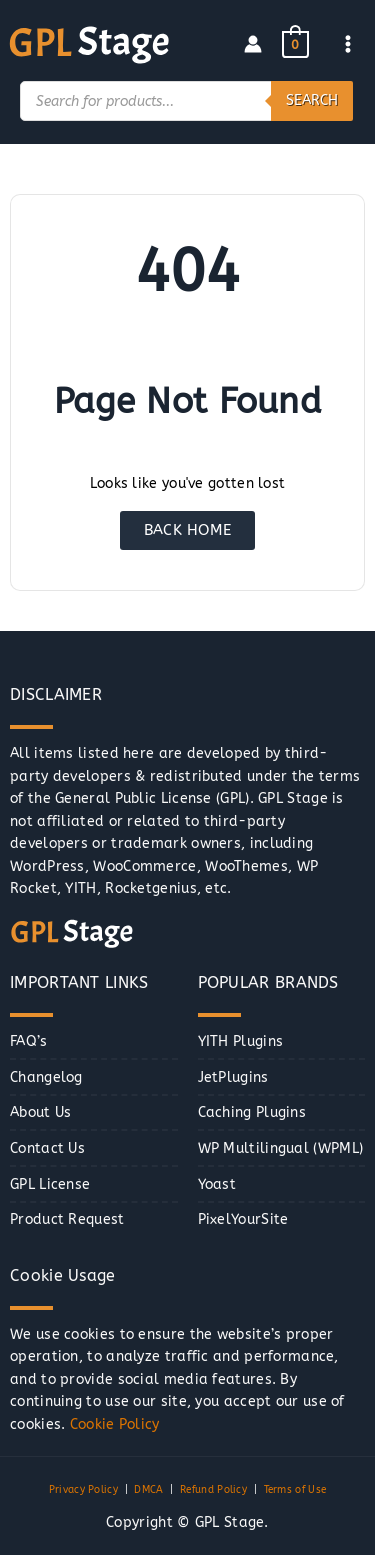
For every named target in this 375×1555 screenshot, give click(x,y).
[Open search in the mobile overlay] (186, 101)
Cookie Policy (115, 1424)
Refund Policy (213, 1490)
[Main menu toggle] (348, 44)
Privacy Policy (83, 1490)
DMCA (148, 1490)
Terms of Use (295, 1490)
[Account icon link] (253, 44)
